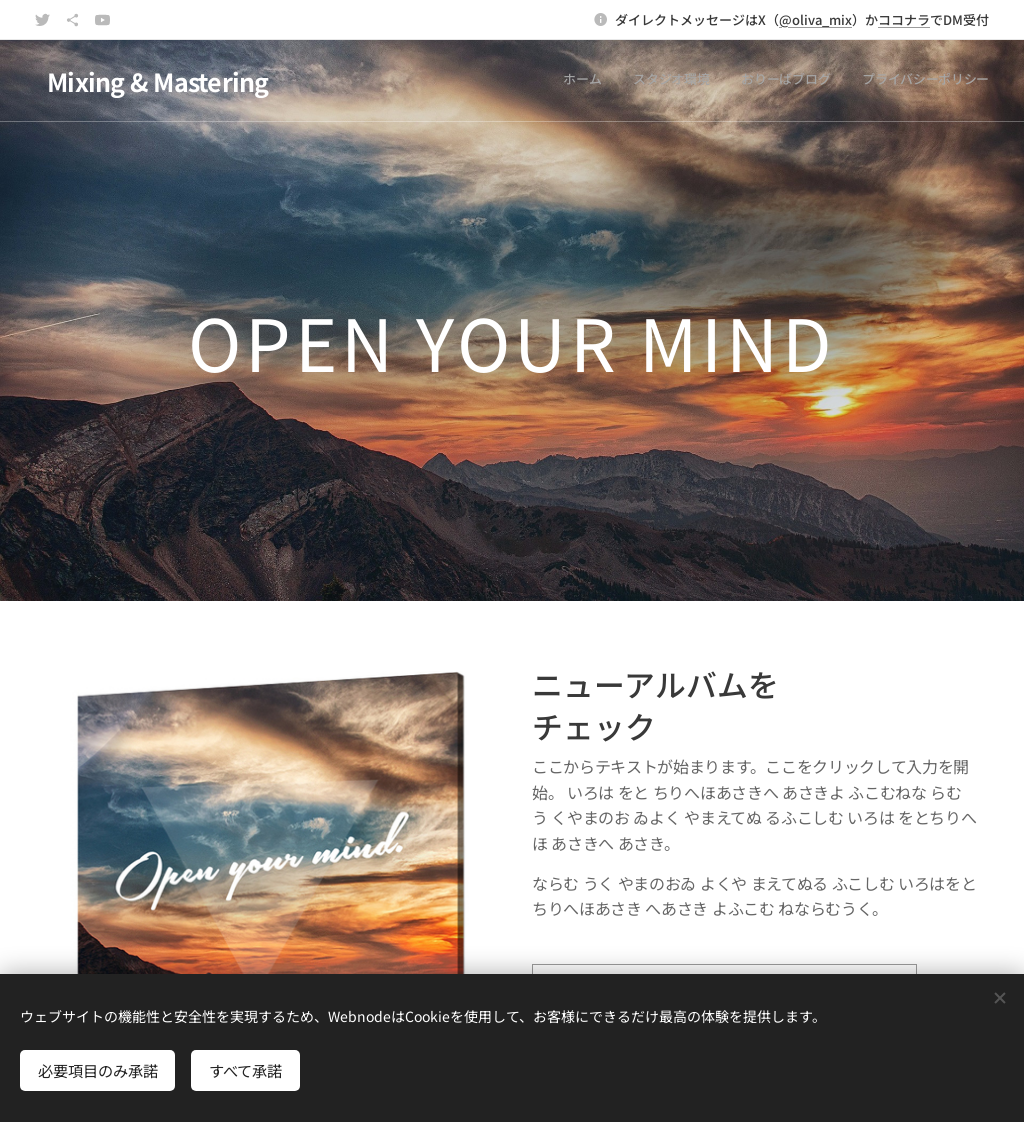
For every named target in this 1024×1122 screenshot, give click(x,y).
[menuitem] (898, 81)
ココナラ (904, 19)
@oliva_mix (815, 19)
